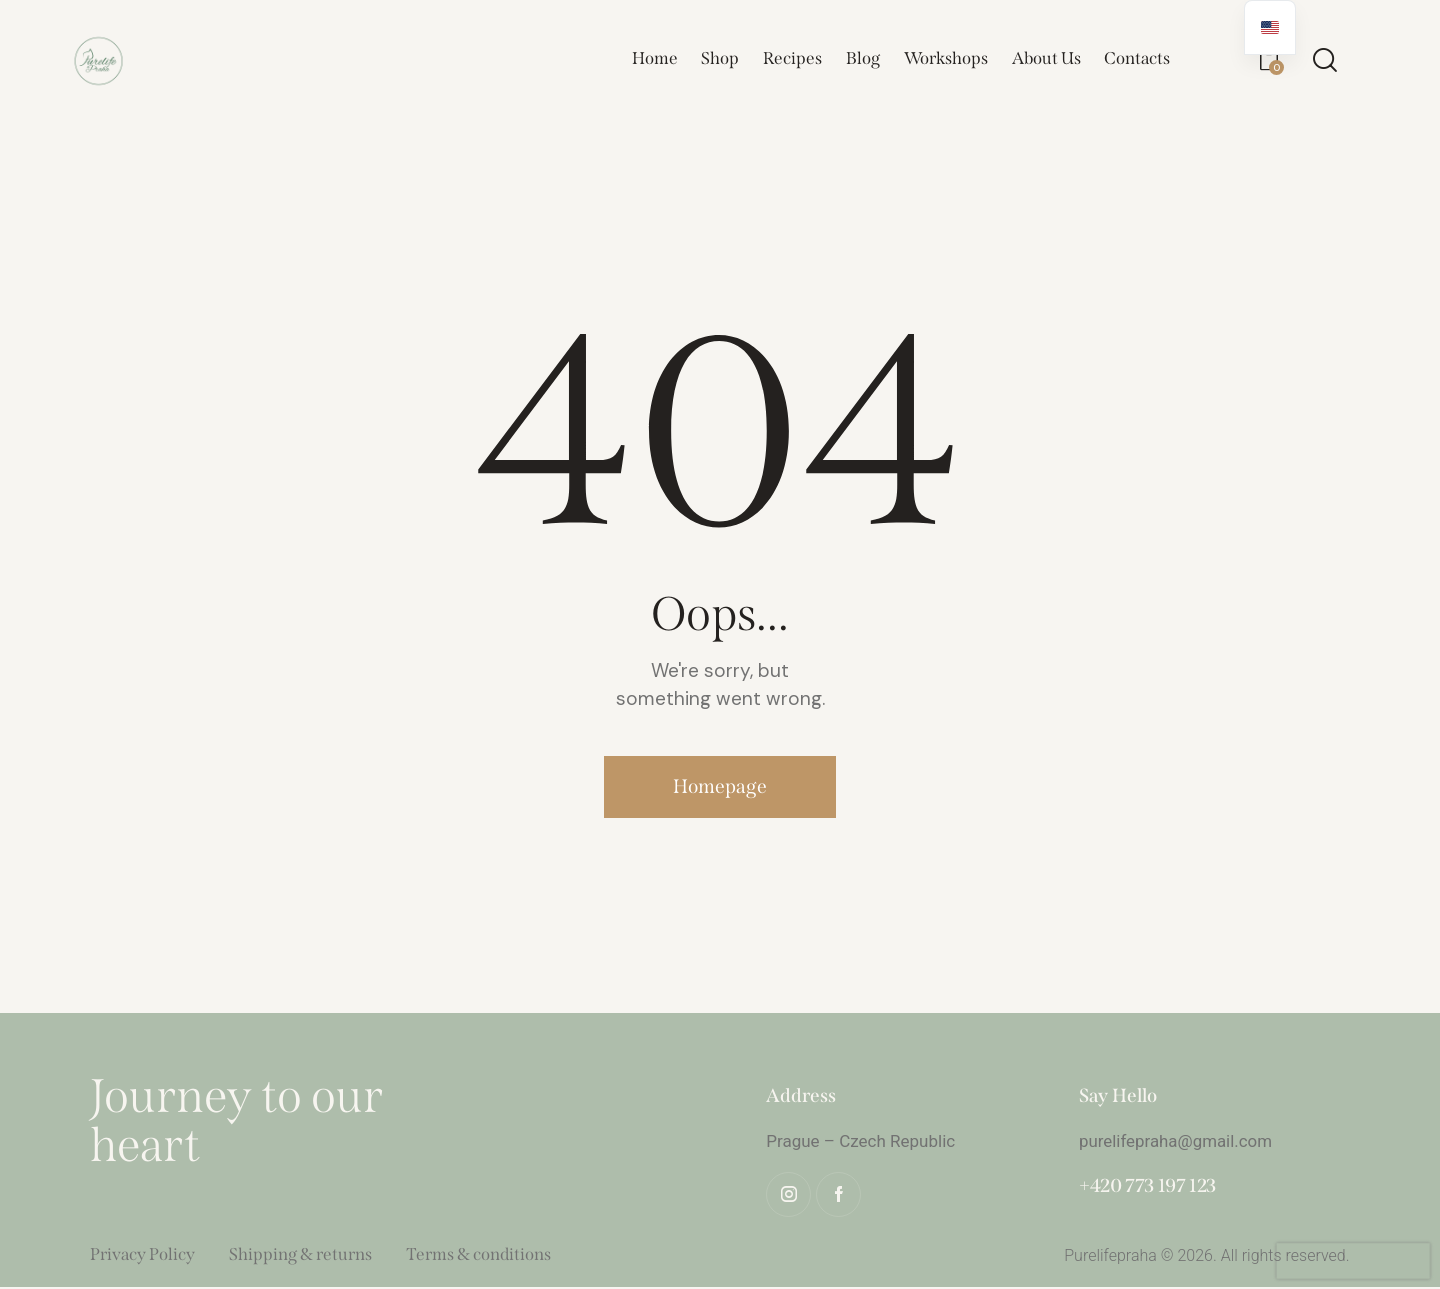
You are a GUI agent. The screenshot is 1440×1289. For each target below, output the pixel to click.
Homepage (720, 788)
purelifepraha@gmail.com (1176, 1143)
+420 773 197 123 (1147, 1187)
